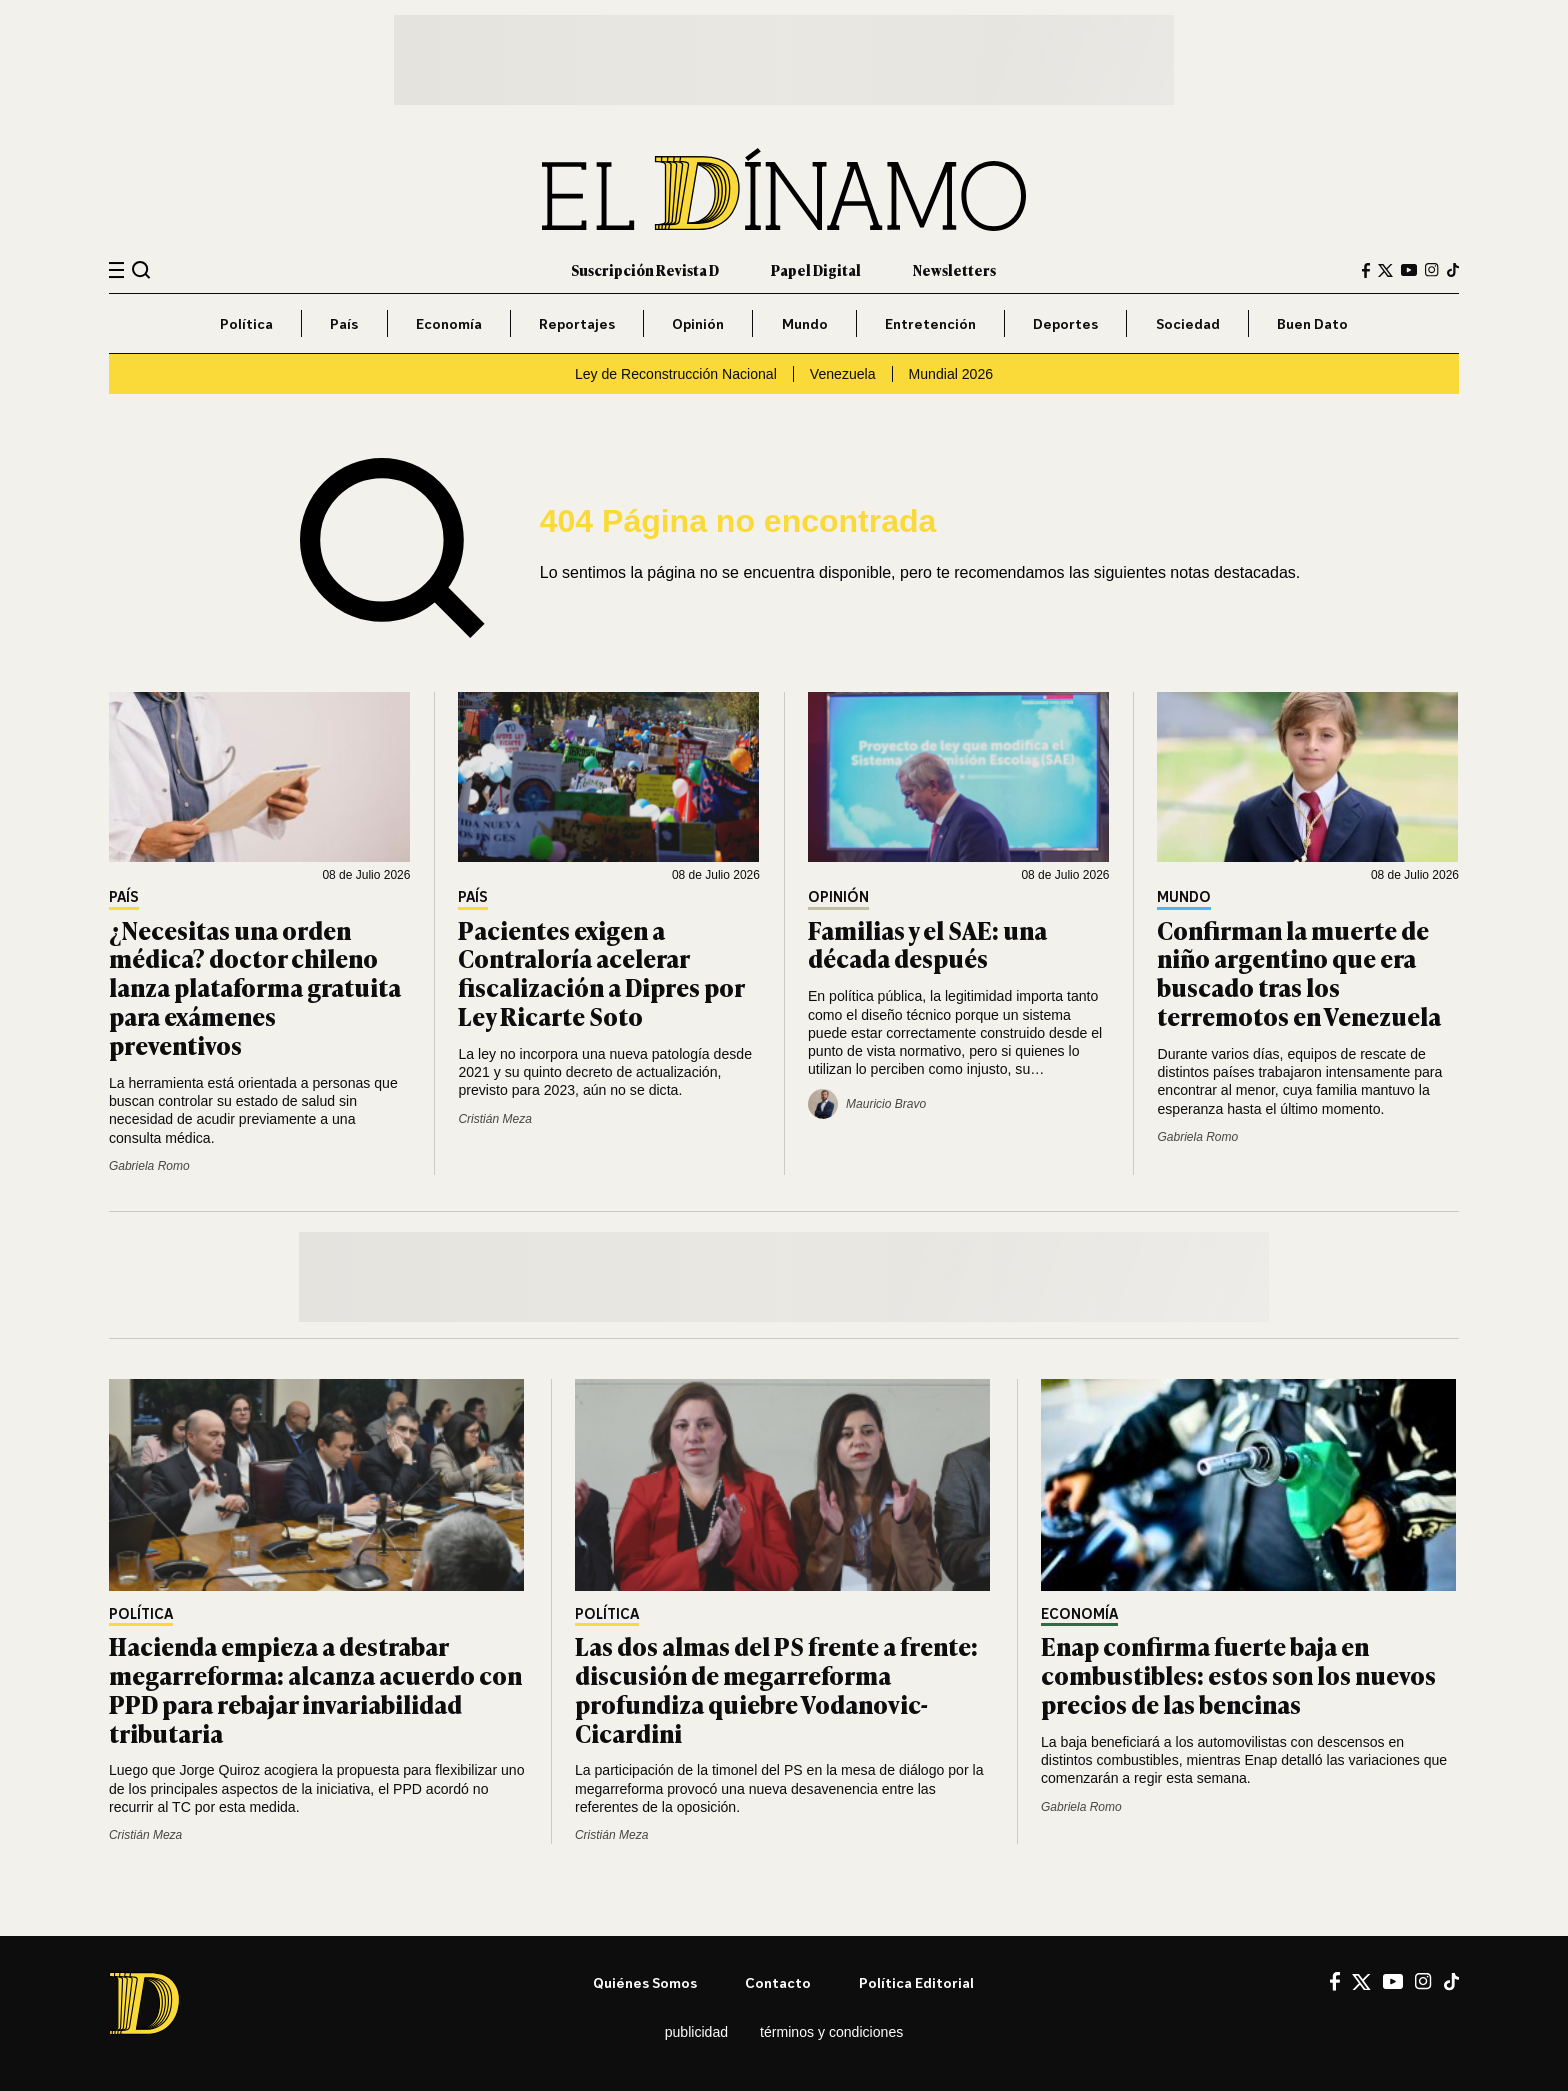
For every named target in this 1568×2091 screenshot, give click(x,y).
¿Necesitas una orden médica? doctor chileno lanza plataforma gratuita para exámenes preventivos (255, 987)
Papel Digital (816, 269)
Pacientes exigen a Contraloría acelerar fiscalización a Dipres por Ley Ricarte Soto (601, 972)
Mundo (805, 323)
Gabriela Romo (149, 1166)
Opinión (698, 323)
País (344, 323)
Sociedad (1188, 323)
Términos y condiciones (831, 2032)
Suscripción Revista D (645, 269)
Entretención (930, 323)
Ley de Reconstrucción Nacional (676, 374)
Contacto (778, 1982)
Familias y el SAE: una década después (927, 944)
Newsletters (954, 269)
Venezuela (843, 374)
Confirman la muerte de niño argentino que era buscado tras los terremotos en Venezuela (1299, 972)
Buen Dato (1312, 323)
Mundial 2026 (951, 374)
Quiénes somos (645, 1982)
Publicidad (696, 2032)
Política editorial (916, 1982)
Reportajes (577, 323)
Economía (449, 323)
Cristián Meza (494, 1119)
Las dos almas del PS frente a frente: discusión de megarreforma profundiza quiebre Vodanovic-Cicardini (776, 1688)
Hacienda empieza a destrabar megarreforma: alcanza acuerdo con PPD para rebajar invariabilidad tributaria (315, 1688)
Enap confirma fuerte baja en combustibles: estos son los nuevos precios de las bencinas (1238, 1674)
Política (246, 323)
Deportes (1065, 323)
